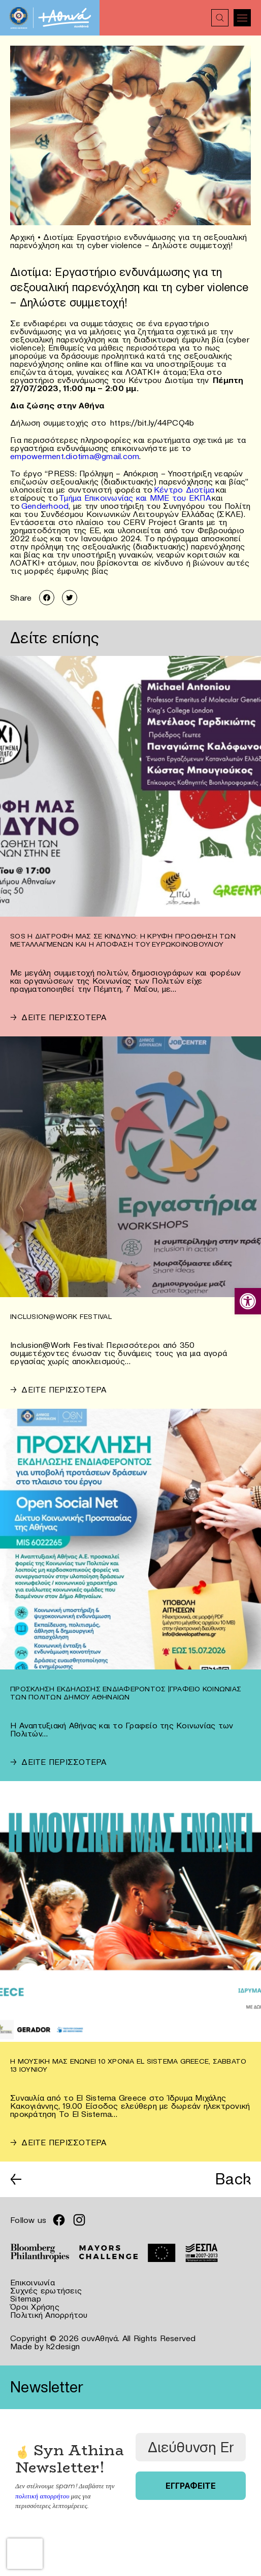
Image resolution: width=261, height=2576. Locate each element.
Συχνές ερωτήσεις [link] (46, 2290)
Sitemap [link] (25, 2298)
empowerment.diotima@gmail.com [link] (74, 456)
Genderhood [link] (45, 506)
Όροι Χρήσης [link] (34, 2307)
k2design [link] (63, 2346)
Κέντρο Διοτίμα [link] (184, 489)
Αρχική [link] (22, 237)
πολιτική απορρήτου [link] (42, 2496)
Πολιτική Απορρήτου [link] (49, 2315)
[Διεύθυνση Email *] (191, 2447)
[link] (248, 1301)
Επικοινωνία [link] (32, 2282)
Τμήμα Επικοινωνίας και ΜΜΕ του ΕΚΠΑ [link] (135, 498)
